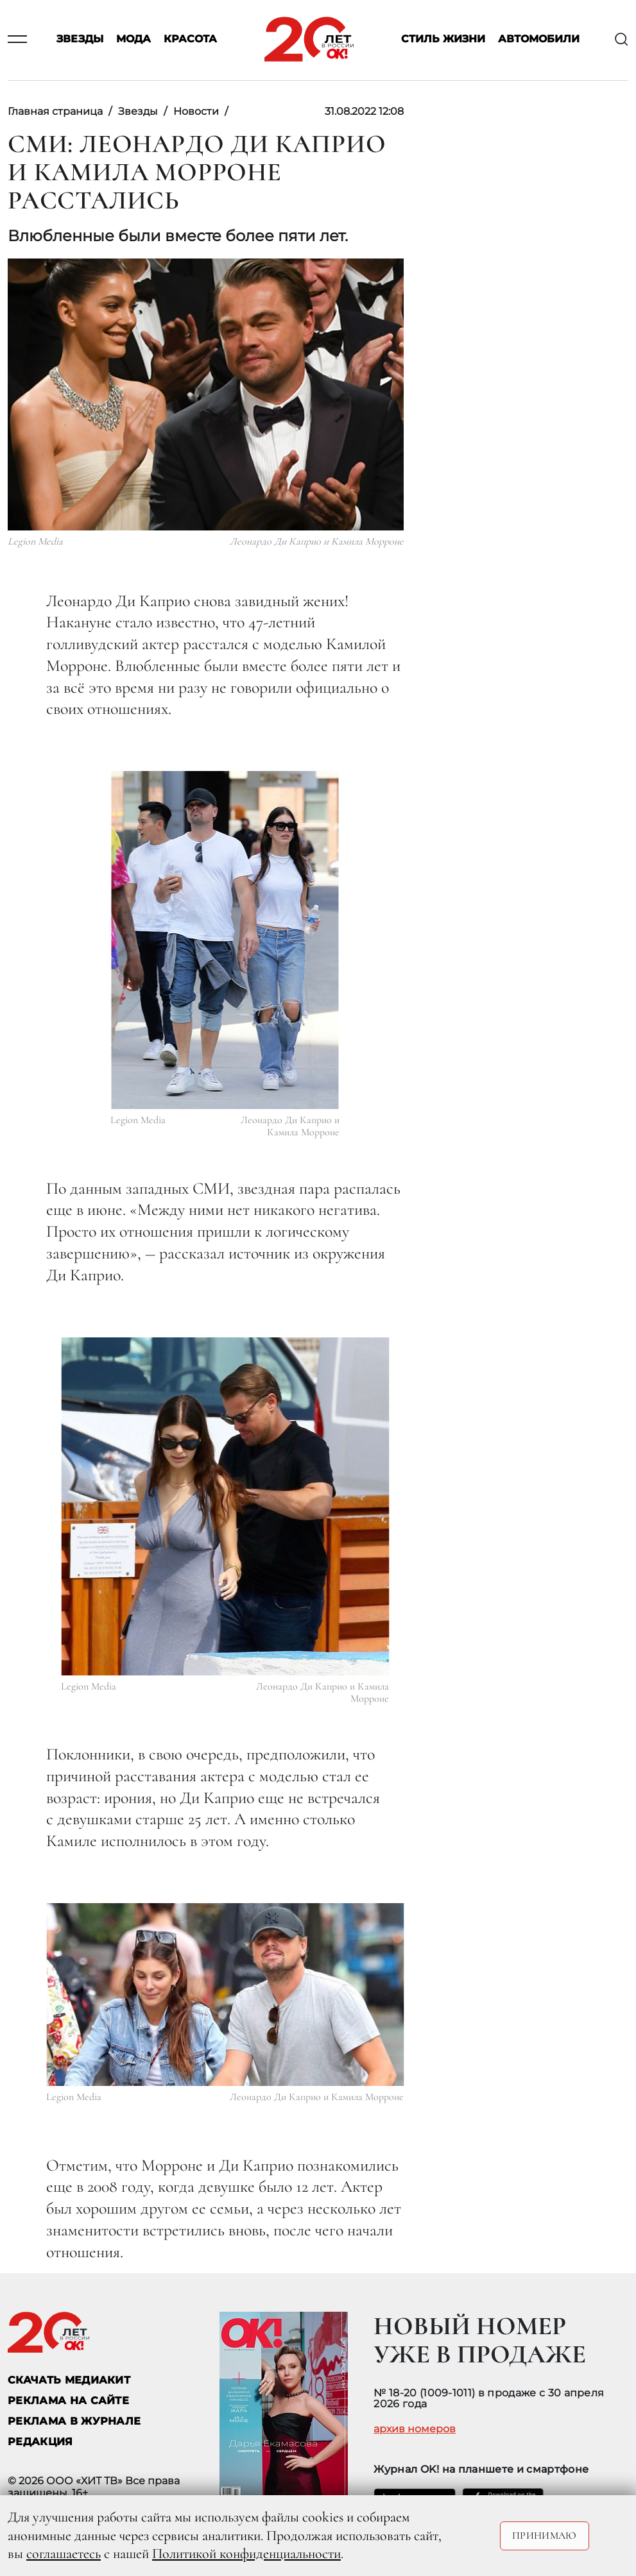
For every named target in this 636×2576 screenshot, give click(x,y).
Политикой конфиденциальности (246, 2553)
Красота (190, 39)
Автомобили (539, 39)
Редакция (40, 2442)
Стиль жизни (443, 39)
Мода (133, 39)
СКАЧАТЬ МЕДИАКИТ (69, 2380)
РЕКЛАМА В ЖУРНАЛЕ (74, 2421)
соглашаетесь (63, 2553)
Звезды (79, 39)
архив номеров (415, 2429)
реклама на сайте (68, 2400)
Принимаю (544, 2535)
